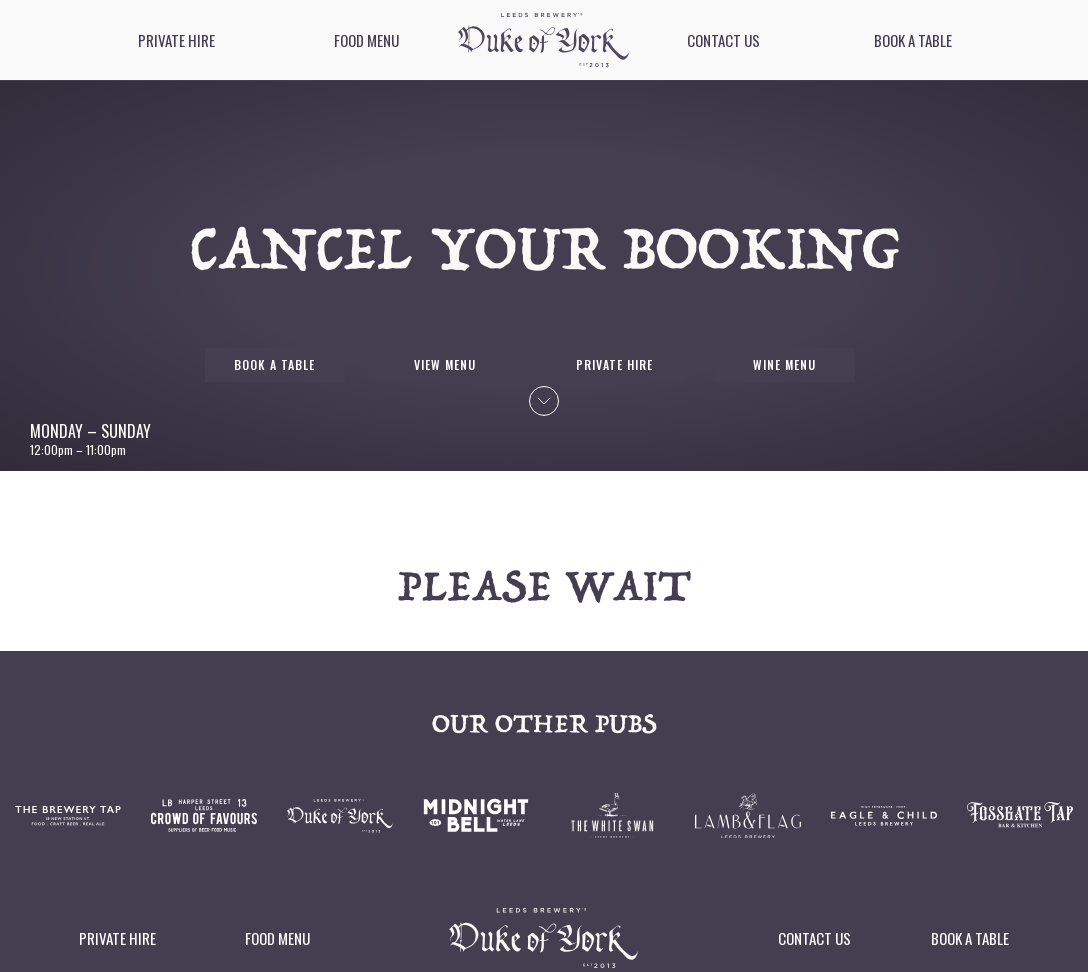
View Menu (445, 364)
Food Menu (366, 40)
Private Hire (176, 40)
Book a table (913, 40)
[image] (543, 40)
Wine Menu (784, 364)
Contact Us (723, 40)
